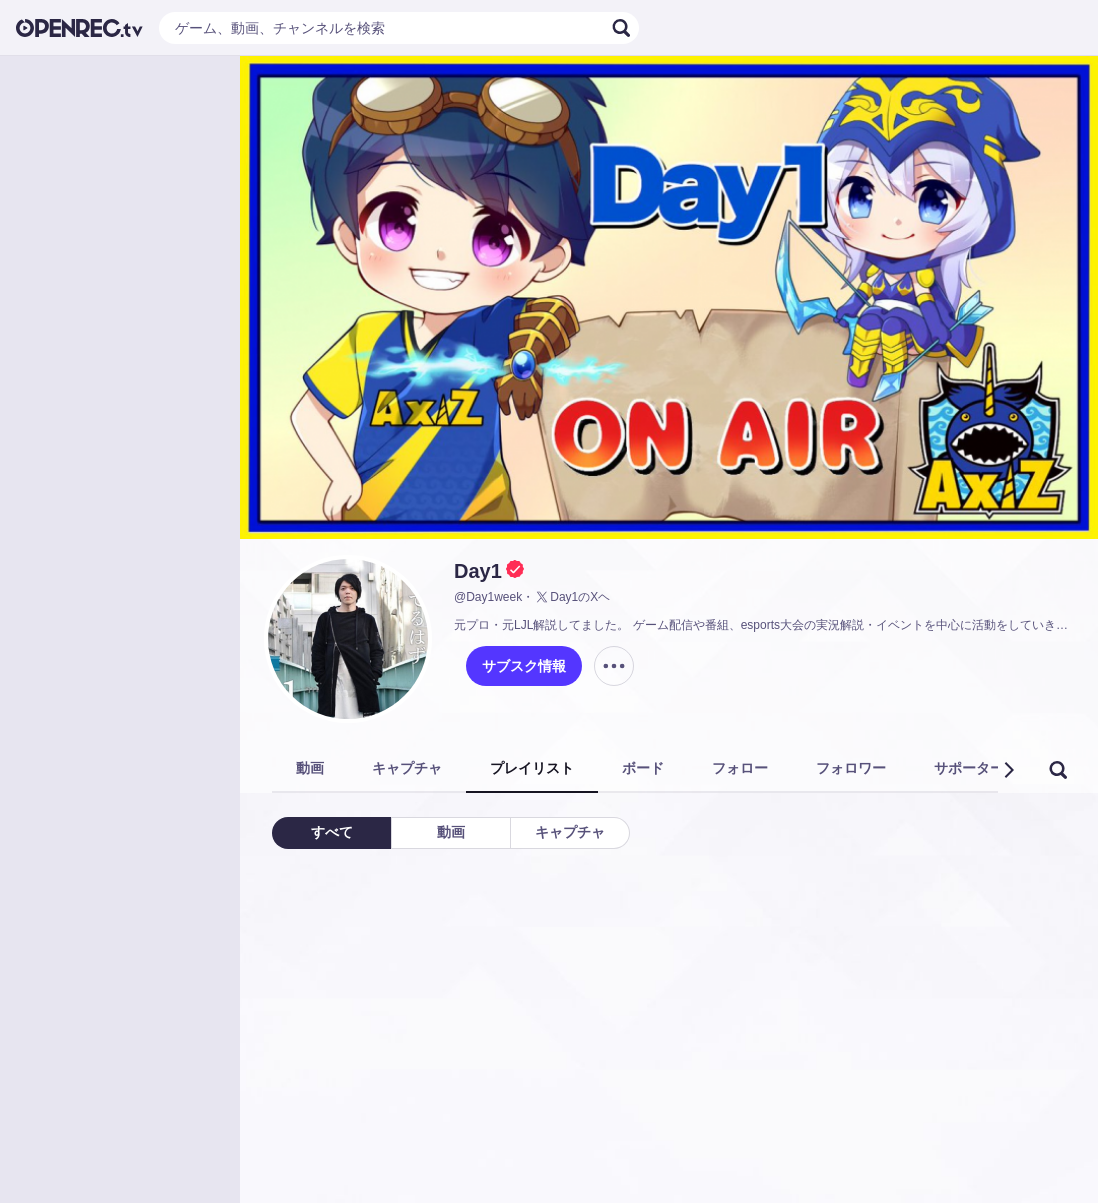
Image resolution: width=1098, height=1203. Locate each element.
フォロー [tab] (740, 768)
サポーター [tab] (969, 768)
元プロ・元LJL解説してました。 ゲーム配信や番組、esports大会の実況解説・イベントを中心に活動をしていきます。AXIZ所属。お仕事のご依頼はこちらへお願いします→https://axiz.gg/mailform (764, 625)
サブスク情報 (524, 666)
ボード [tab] (643, 768)
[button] (1008, 770)
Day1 (478, 571)
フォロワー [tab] (851, 768)
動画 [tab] (310, 768)
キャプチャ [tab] (407, 768)
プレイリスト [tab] (532, 768)
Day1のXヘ (572, 597)
